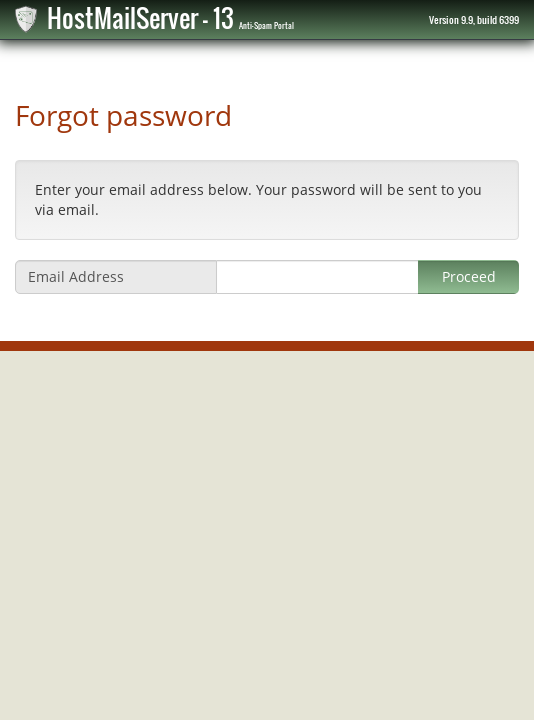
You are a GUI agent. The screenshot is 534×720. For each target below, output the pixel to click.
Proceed (469, 276)
